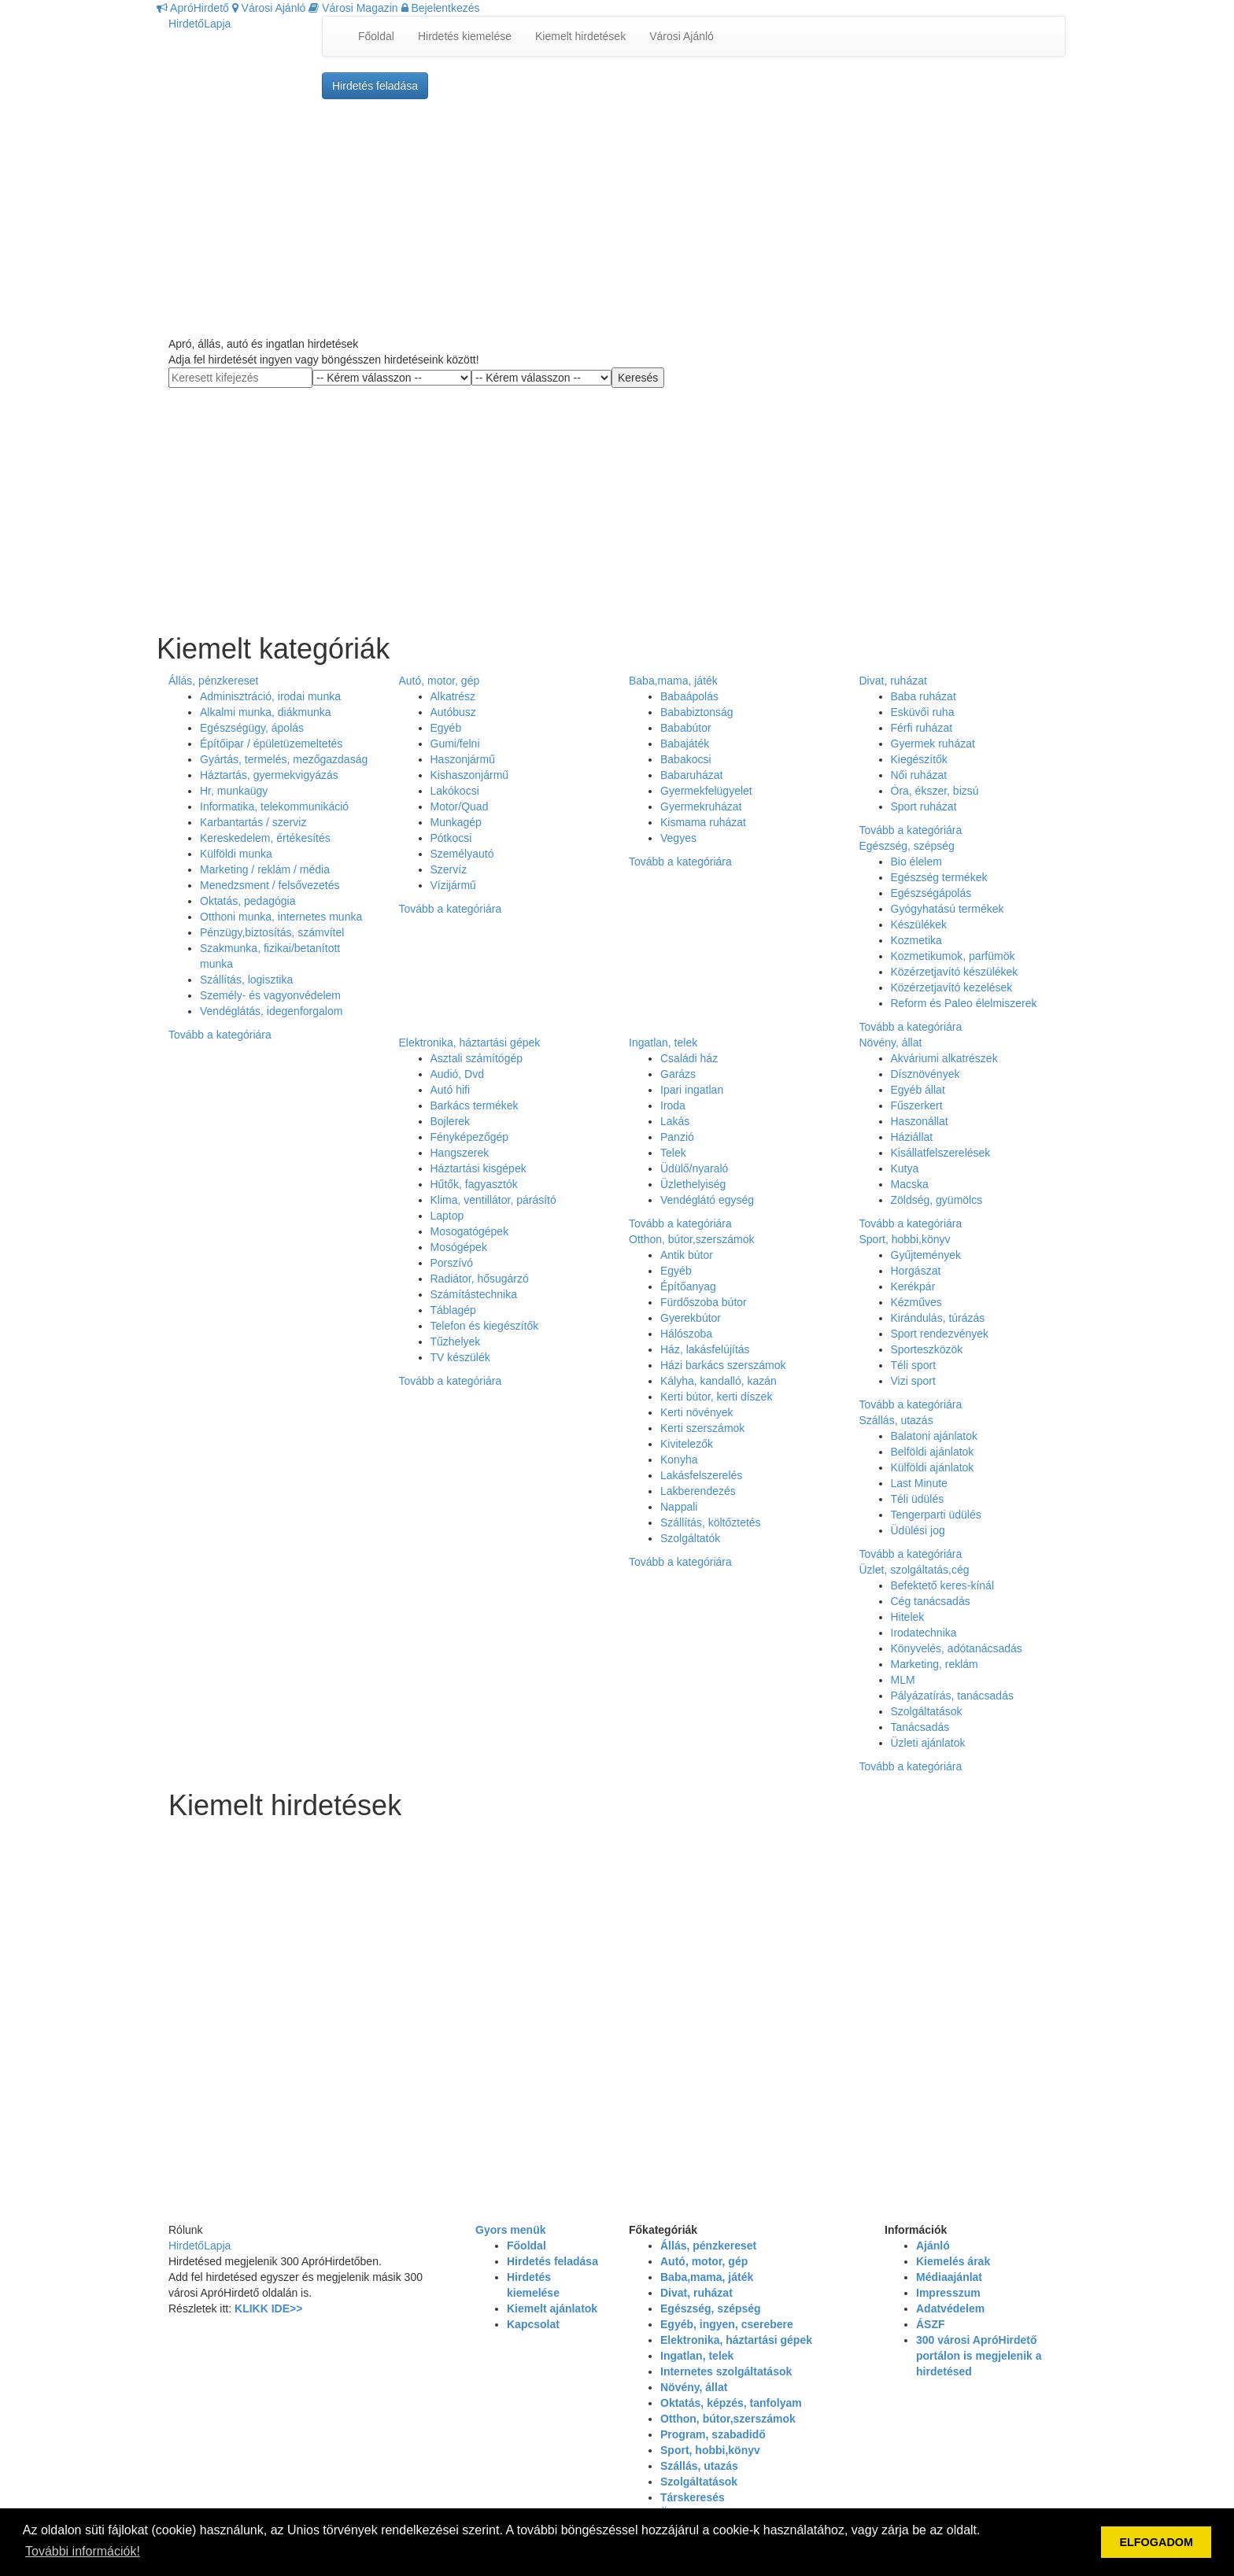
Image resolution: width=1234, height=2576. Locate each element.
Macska (910, 1184)
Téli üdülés (917, 1499)
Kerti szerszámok (702, 1428)
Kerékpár (913, 1286)
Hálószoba (686, 1333)
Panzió (677, 1137)
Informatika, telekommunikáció (274, 806)
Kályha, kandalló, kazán (718, 1381)
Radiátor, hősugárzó (479, 1278)
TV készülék (460, 1357)
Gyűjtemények (926, 1255)
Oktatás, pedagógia (247, 901)
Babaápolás (689, 696)
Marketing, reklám (934, 1664)
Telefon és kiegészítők (484, 1325)
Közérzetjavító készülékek (954, 971)
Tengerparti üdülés (936, 1514)
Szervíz (448, 869)
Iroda (672, 1105)
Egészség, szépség (907, 846)
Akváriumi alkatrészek (944, 1058)
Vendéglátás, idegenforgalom (271, 1011)
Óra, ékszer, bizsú (935, 790)
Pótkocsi (451, 838)
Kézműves (916, 1302)
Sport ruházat (924, 806)
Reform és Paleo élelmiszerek (964, 1003)
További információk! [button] (82, 2551)
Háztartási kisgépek (478, 1168)
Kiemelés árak (953, 2261)
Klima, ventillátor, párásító (493, 1200)
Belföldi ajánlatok (932, 1451)
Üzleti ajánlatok (928, 1742)
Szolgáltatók (690, 1538)
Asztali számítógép (476, 1058)
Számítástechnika (474, 1294)
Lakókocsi (454, 790)
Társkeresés (692, 2497)
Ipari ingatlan (691, 1089)
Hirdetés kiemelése (465, 36)
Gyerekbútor (690, 1318)
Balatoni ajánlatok (934, 1436)
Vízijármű (453, 885)
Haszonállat (919, 1121)
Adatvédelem (950, 2308)
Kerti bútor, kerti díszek (716, 1396)
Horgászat (916, 1270)
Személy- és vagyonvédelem (270, 995)
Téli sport (914, 1365)
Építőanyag (688, 1286)
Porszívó (451, 1263)
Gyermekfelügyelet (706, 790)
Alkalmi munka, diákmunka (265, 712)
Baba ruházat (923, 696)
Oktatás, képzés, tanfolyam (731, 2403)
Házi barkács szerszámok (723, 1365)
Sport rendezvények (940, 1333)
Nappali (678, 1506)
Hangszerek (460, 1152)
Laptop (447, 1215)
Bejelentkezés (440, 8)
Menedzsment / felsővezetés (269, 885)
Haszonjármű (462, 759)
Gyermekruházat (700, 806)
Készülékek (919, 924)
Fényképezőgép (469, 1137)
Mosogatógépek (469, 1231)
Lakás (674, 1121)
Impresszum (948, 2292)
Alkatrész (453, 696)
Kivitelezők (686, 1443)
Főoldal (376, 36)
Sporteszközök (927, 1349)
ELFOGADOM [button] (1156, 2542)
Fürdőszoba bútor (703, 1302)
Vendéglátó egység (707, 1200)
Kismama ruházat (703, 822)
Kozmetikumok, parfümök (953, 956)
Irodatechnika (924, 1632)
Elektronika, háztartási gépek (470, 1042)
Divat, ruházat (893, 680)
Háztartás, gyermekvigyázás (269, 775)
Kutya (905, 1168)
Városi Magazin (352, 8)
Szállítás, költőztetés (710, 1522)
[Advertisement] (617, 217)
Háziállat (912, 1137)
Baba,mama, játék (673, 680)
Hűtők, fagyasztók (474, 1184)
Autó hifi (450, 1089)
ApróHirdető (193, 8)
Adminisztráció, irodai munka (270, 696)
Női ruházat (919, 775)
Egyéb (446, 728)
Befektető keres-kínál (943, 1585)
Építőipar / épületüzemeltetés (271, 743)
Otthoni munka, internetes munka (281, 916)
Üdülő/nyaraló (694, 1168)
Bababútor (685, 728)
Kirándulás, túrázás (938, 1318)
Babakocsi (685, 759)
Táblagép (453, 1310)
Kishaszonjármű (469, 775)
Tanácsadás (920, 1727)
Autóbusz (453, 712)
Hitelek (908, 1617)
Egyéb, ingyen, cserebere (726, 2324)
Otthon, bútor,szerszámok (692, 1239)
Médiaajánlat (949, 2277)
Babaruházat (691, 775)
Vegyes (678, 838)
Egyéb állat (918, 1089)
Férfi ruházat (922, 728)
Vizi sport (913, 1381)
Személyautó (462, 853)
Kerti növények (696, 1412)
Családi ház (689, 1058)
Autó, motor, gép (439, 680)
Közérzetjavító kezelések (952, 987)
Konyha (678, 1459)
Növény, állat (890, 1042)
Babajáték (684, 743)
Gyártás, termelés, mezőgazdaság (284, 759)
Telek (673, 1152)
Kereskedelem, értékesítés (265, 838)
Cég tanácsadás (930, 1601)
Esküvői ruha (923, 712)
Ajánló (933, 2245)
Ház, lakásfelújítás (705, 1349)
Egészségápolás (931, 893)
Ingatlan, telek (663, 1042)
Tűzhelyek (455, 1341)
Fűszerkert (917, 1105)
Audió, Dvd (457, 1074)
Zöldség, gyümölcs (937, 1200)
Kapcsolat (533, 2324)
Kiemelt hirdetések (580, 36)
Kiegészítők (919, 759)
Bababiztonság (696, 712)
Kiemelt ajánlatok (552, 2308)
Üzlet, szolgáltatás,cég (914, 1569)
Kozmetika (916, 940)
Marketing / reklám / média (265, 869)
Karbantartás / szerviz (253, 822)
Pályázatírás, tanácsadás (952, 1695)
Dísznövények (925, 1074)
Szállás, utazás (896, 1420)
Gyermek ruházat (933, 743)
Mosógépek (458, 1247)
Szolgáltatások (926, 1711)
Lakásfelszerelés (701, 1475)
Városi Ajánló (269, 8)
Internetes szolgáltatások (726, 2371)
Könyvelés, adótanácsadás (956, 1648)
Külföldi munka (236, 853)
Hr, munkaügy (234, 790)
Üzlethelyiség (693, 1184)
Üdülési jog (918, 1530)
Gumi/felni (455, 743)
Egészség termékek (939, 877)
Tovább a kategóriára (220, 1034)
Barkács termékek (474, 1105)
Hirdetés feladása (375, 85)
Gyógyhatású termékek (947, 908)
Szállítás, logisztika (246, 979)
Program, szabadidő (713, 2434)
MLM (903, 1680)
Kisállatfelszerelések (941, 1152)
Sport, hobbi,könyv (905, 1239)
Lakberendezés (698, 1491)
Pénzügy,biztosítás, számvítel (272, 932)
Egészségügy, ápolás (252, 728)
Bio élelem (916, 861)
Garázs (678, 1074)
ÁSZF (930, 2324)
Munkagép (456, 822)
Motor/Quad (459, 806)
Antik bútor (686, 1255)
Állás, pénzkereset (213, 680)
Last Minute (919, 1483)
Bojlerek (450, 1121)
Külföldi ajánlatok (932, 1467)
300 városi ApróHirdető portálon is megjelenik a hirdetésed (979, 2356)
